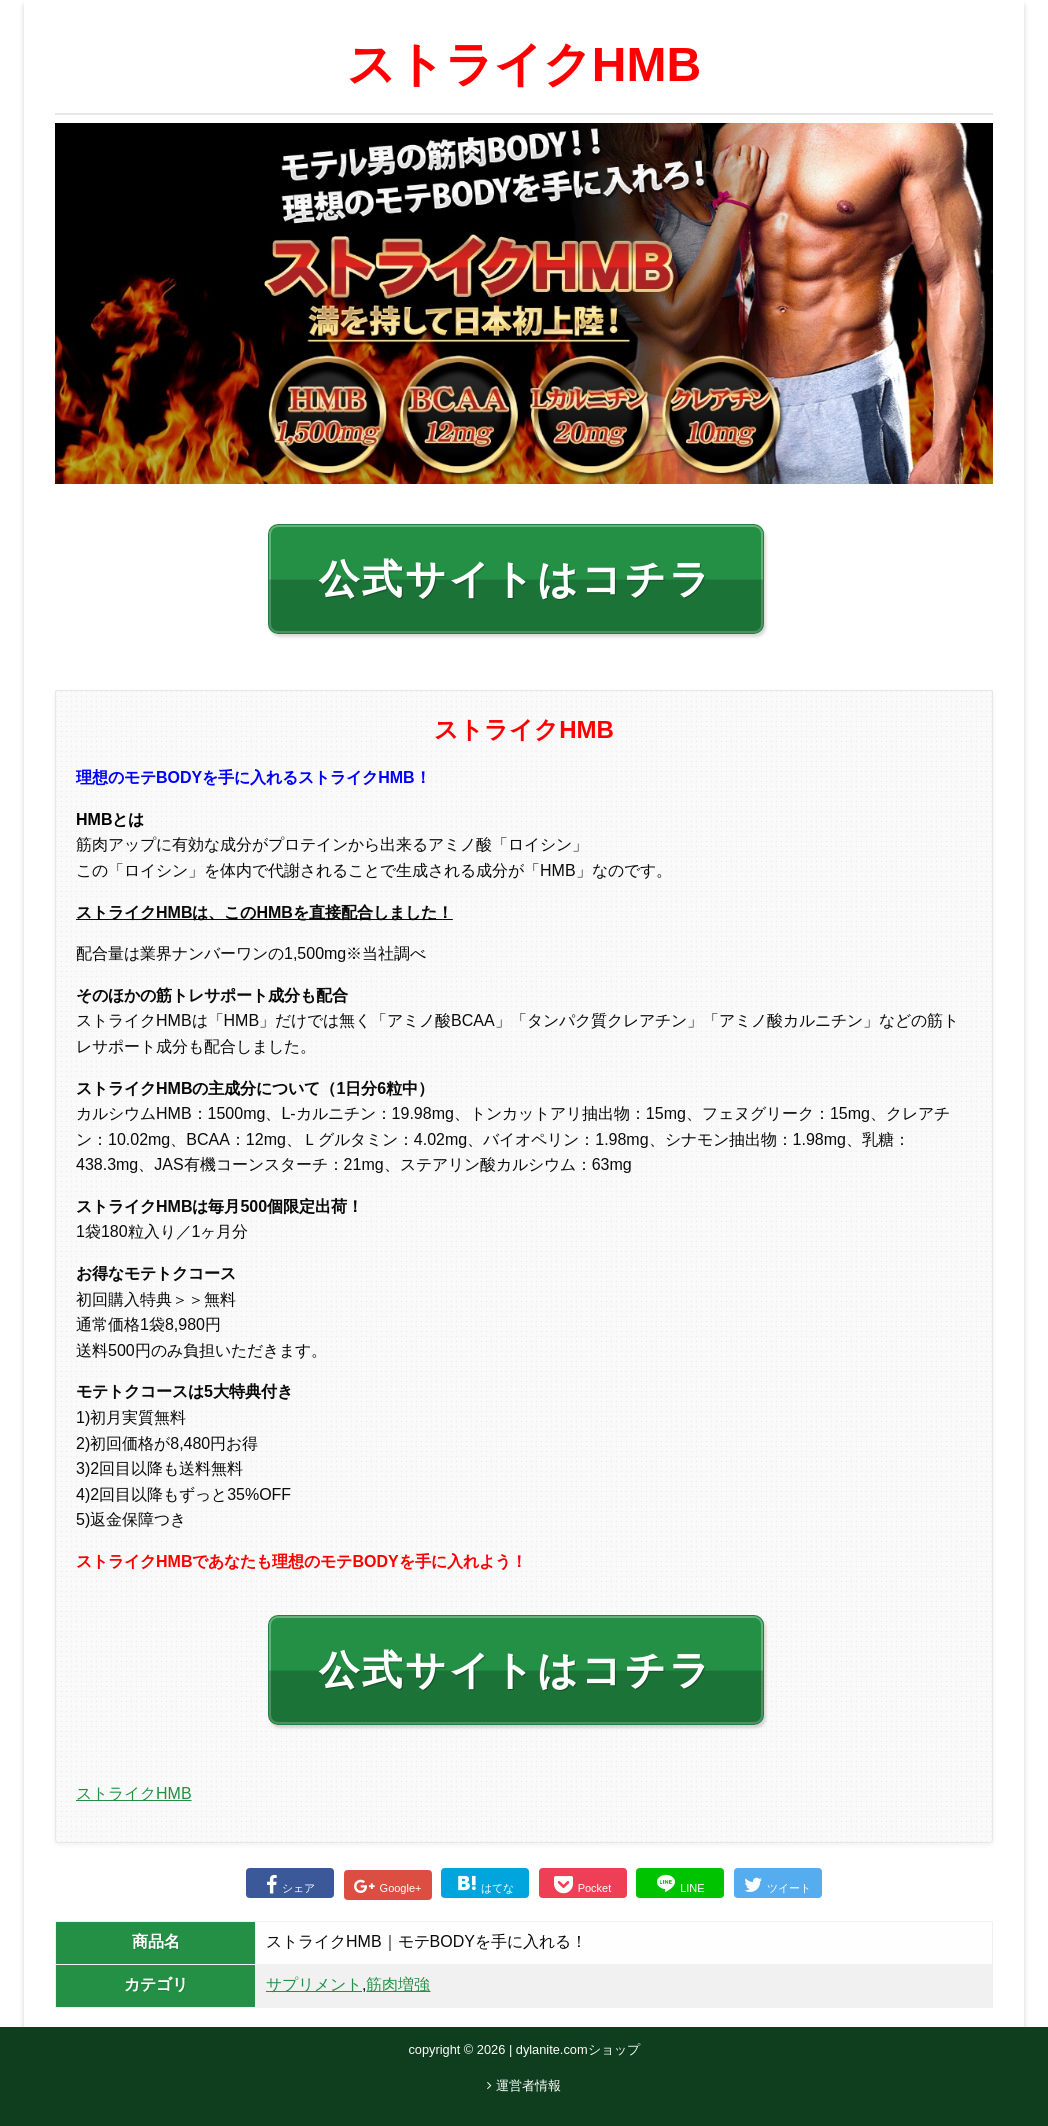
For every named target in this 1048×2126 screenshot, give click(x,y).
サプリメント (314, 1984)
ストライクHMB (134, 1793)
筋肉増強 (398, 1984)
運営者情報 (524, 2085)
